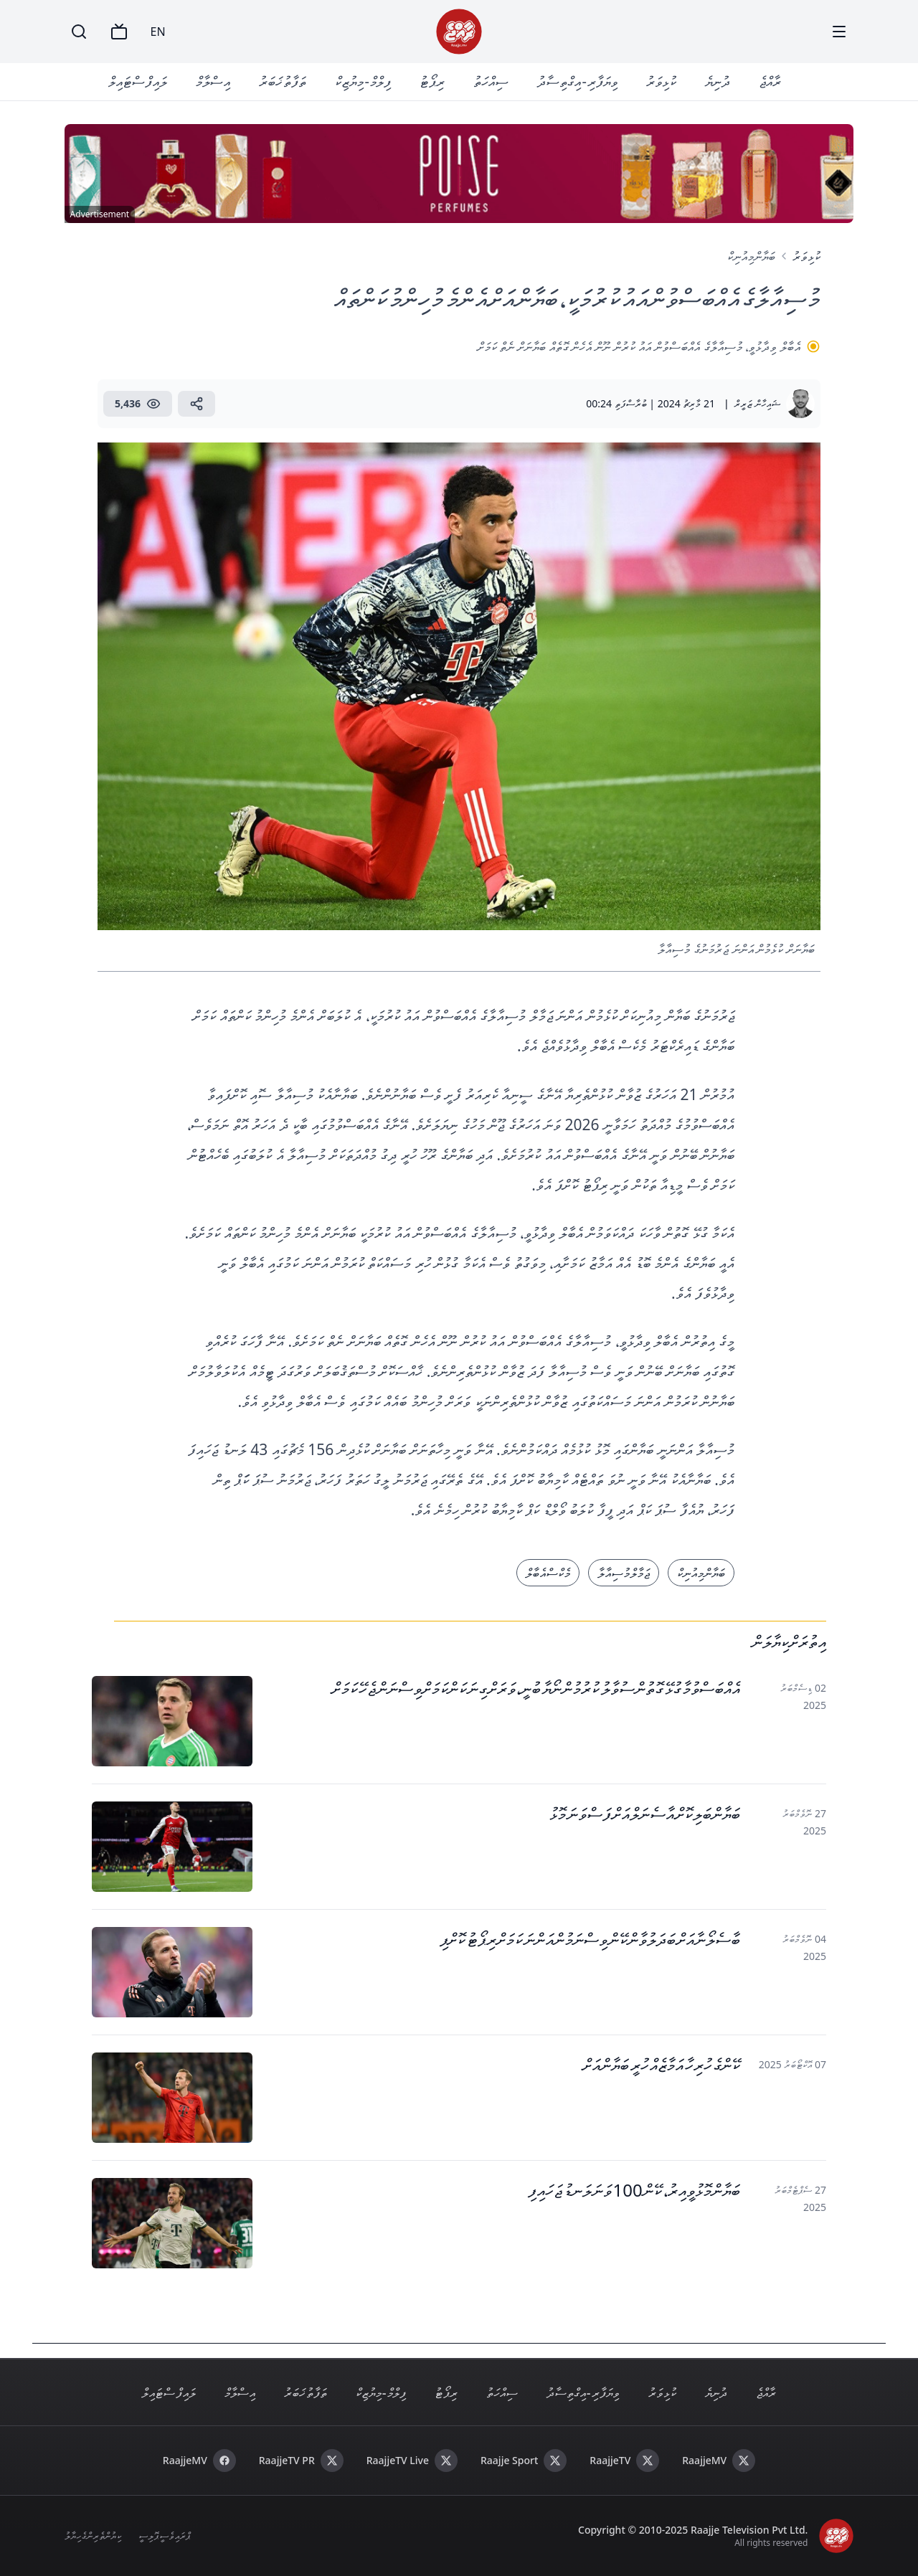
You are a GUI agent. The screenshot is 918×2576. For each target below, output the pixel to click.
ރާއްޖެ (770, 81)
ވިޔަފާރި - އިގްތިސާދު (577, 81)
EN (158, 31)
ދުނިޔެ (717, 81)
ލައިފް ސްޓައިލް (137, 81)
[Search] (79, 31)
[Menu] (839, 31)
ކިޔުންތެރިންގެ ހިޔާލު (93, 2535)
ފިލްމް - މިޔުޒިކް (363, 81)
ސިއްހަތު (490, 81)
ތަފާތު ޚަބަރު (282, 81)
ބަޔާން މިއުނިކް (751, 256)
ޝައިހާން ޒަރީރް (757, 403)
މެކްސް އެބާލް (548, 1572)
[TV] (119, 31)
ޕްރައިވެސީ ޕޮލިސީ (164, 2535)
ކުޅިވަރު (661, 81)
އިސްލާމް (213, 81)
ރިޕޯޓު (432, 81)
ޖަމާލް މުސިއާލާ (623, 1572)
